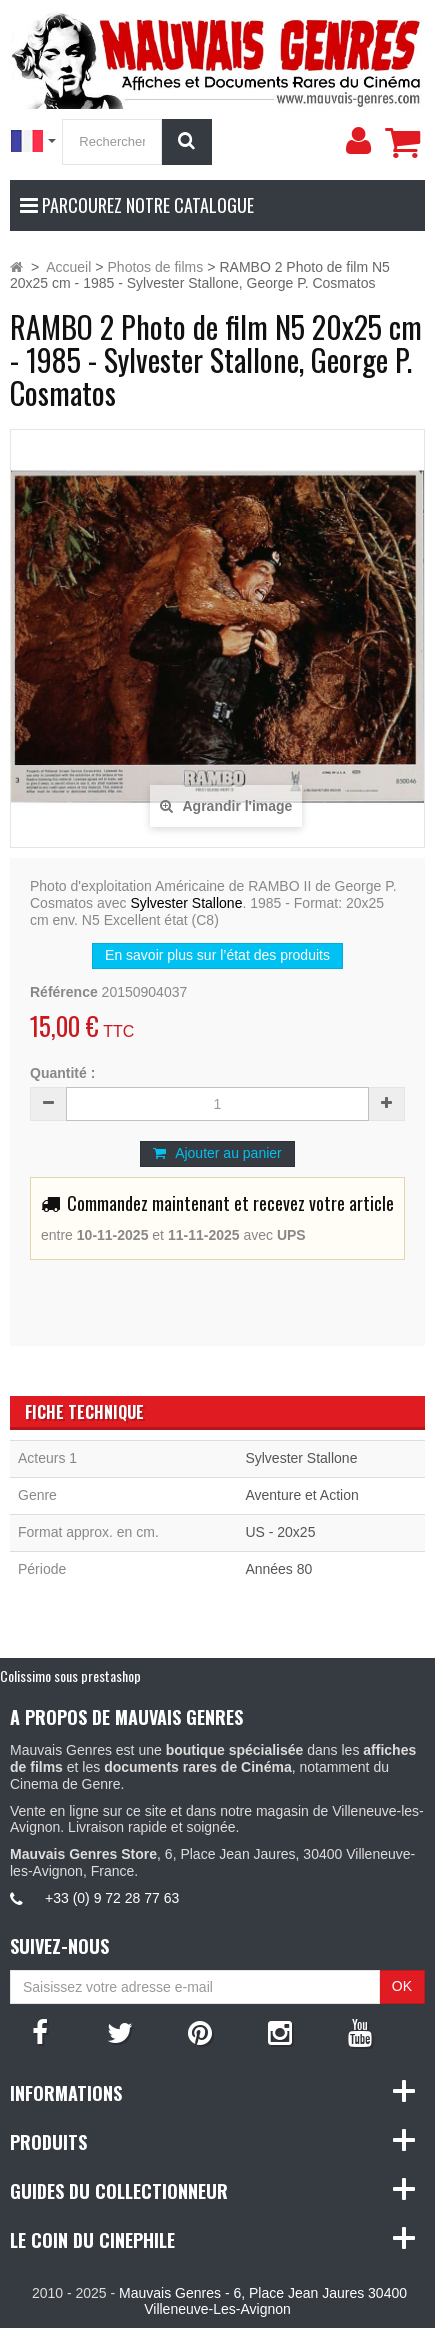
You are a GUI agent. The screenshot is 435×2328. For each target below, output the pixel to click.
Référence (64, 992)
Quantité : (62, 1073)
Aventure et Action (301, 1495)
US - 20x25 (280, 1532)
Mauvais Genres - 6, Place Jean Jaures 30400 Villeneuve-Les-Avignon (263, 2301)
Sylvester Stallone (186, 903)
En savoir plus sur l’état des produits (217, 955)
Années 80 (278, 1569)
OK (402, 1986)
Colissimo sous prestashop (70, 1675)
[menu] (358, 141)
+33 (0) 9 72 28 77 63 (112, 1898)
